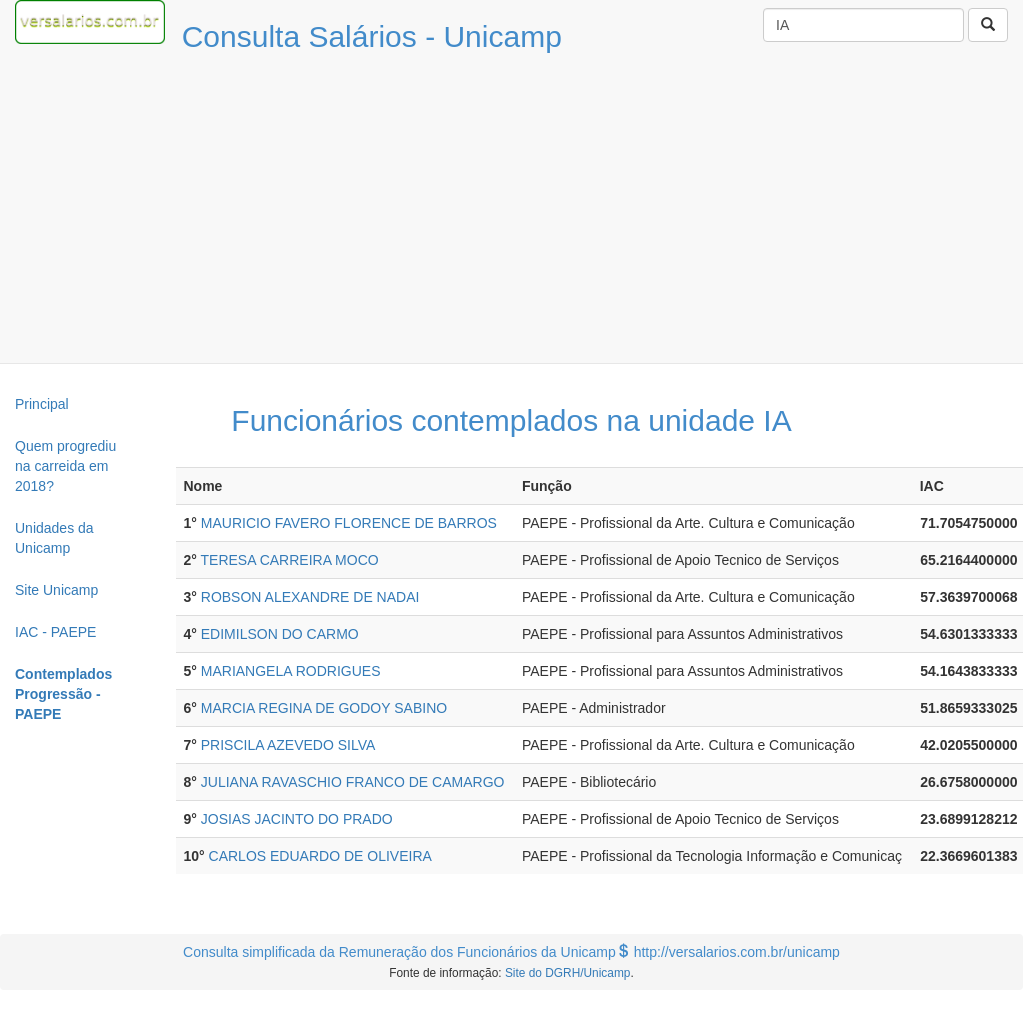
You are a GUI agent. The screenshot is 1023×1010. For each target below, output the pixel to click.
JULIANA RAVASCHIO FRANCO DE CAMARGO (353, 782)
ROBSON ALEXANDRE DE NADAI (310, 597)
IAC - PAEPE (55, 632)
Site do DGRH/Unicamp (568, 973)
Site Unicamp (56, 590)
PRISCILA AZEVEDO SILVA (288, 745)
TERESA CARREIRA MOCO (290, 560)
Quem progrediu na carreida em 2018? (65, 466)
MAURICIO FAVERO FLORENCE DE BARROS (349, 523)
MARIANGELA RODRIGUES (291, 671)
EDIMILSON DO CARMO (280, 634)
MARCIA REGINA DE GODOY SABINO (324, 708)
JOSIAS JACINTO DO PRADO (297, 819)
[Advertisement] (512, 213)
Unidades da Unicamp (54, 538)
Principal (42, 404)
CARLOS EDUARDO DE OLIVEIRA (320, 856)
